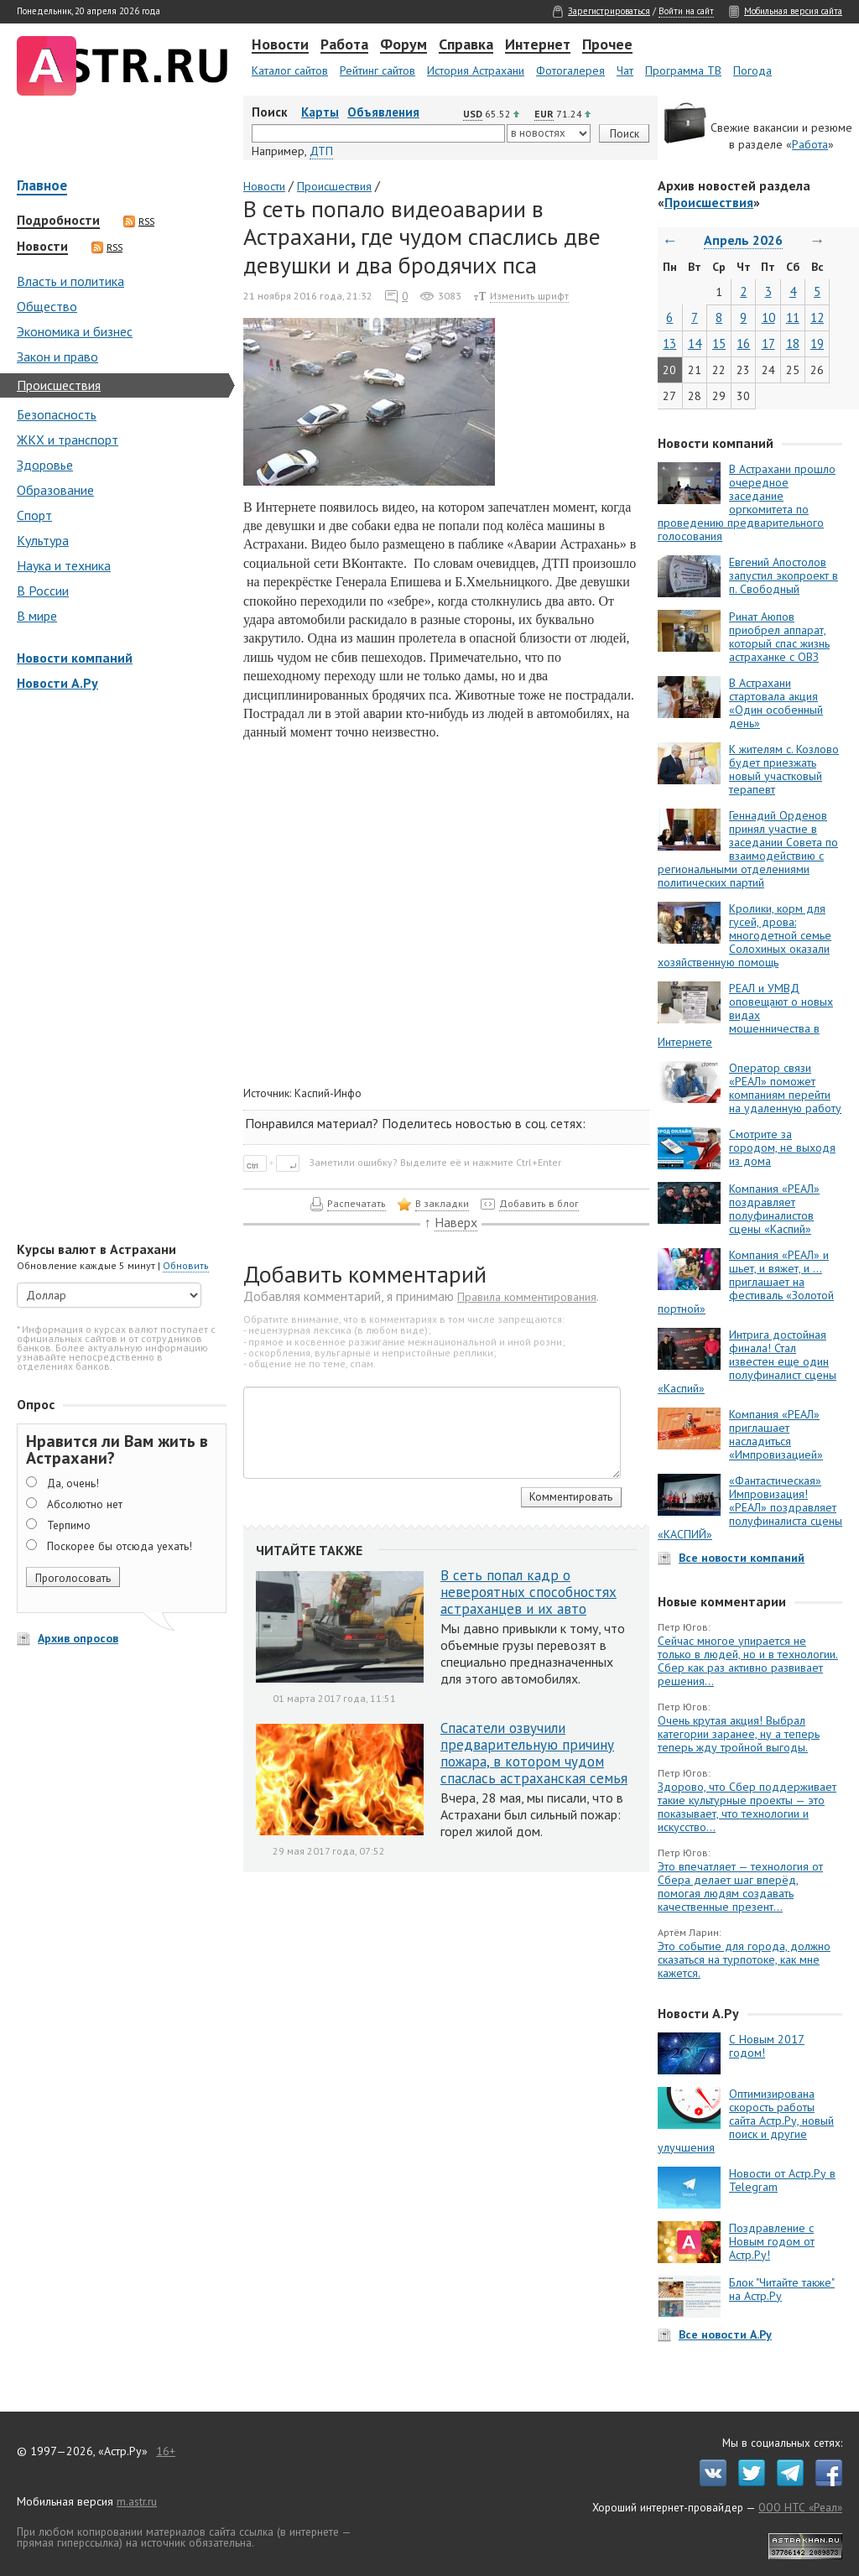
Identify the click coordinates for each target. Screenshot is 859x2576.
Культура (43, 540)
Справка (466, 45)
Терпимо (69, 1525)
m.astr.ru (137, 2501)
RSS (138, 221)
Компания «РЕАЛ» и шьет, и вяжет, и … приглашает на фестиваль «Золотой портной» (746, 1281)
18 (792, 343)
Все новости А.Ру (725, 2334)
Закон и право (57, 356)
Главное (42, 187)
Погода (752, 70)
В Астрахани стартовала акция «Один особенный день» (776, 703)
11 (792, 317)
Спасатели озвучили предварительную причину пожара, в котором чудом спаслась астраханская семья (533, 1753)
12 (817, 317)
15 (719, 343)
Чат (625, 70)
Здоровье (45, 464)
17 (768, 343)
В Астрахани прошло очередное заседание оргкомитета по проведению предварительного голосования (747, 502)
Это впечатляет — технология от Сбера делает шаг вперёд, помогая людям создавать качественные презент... (740, 1886)
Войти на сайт (686, 11)
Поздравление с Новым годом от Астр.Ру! (772, 2241)
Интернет (537, 45)
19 (817, 343)
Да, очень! (73, 1483)
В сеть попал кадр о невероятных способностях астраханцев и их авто (528, 1592)
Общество (47, 306)
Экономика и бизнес (75, 331)
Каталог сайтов (290, 70)
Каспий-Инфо (328, 1093)
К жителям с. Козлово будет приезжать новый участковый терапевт (784, 769)
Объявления (383, 112)
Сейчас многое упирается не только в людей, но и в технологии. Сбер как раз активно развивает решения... (748, 1661)
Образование (55, 489)
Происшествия (59, 385)
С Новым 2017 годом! (766, 2046)
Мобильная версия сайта (793, 11)
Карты (320, 112)
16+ (165, 2451)
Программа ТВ (683, 70)
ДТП (321, 151)
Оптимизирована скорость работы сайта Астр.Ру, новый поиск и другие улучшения (746, 2120)
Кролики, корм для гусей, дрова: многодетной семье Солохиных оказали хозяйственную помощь (744, 935)
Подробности (58, 220)
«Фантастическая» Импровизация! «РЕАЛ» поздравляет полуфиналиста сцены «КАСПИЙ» (750, 1507)
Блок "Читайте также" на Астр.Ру (782, 2289)
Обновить (186, 1265)
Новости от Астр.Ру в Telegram (782, 2180)
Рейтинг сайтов (377, 70)
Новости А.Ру (57, 682)
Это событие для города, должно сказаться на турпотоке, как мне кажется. (744, 1959)
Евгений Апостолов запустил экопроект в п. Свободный (783, 575)
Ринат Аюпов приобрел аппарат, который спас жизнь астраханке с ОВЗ (779, 636)
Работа (344, 45)
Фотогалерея (570, 70)
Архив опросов (78, 1638)
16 (743, 343)
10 (768, 317)
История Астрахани (475, 70)
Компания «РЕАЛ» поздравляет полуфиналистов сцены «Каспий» (774, 1208)
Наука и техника (64, 565)
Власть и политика (70, 281)
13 (669, 343)
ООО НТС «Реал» (800, 2507)
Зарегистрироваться (609, 11)
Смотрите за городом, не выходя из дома (782, 1147)
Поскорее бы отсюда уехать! (119, 1545)
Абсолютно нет (84, 1504)
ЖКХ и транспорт (67, 439)
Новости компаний (75, 657)
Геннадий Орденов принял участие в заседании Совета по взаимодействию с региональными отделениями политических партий (748, 849)
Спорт (34, 515)
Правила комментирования (526, 1296)
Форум (403, 45)
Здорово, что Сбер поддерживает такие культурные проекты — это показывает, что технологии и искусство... (747, 1806)
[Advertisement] (117, 968)
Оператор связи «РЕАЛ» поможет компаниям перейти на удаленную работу (785, 1088)
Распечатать (356, 1203)
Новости (280, 45)
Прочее (607, 45)
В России (43, 590)
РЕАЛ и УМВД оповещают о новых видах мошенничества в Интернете (745, 1015)
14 (694, 343)
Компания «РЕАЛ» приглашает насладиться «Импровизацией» (776, 1434)
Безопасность (56, 414)
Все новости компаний (741, 1557)
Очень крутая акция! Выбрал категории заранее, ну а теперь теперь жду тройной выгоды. (739, 1734)
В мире (37, 615)
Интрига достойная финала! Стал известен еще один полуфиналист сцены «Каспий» (747, 1361)
